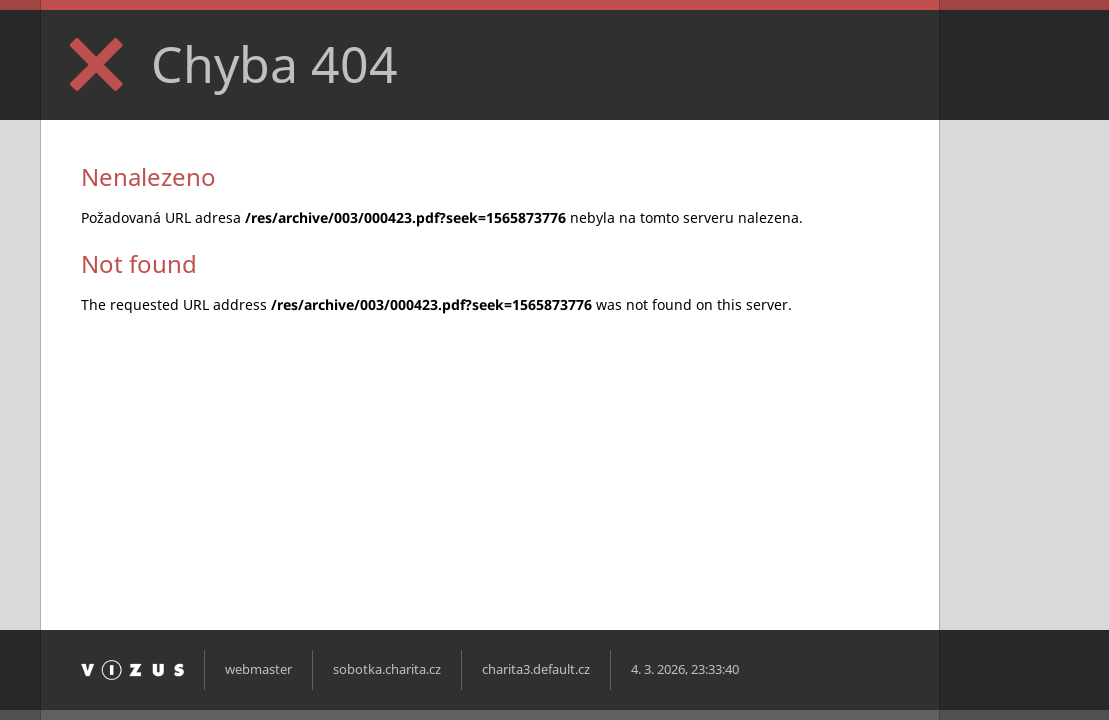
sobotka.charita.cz (387, 669)
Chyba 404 (274, 64)
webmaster (258, 669)
